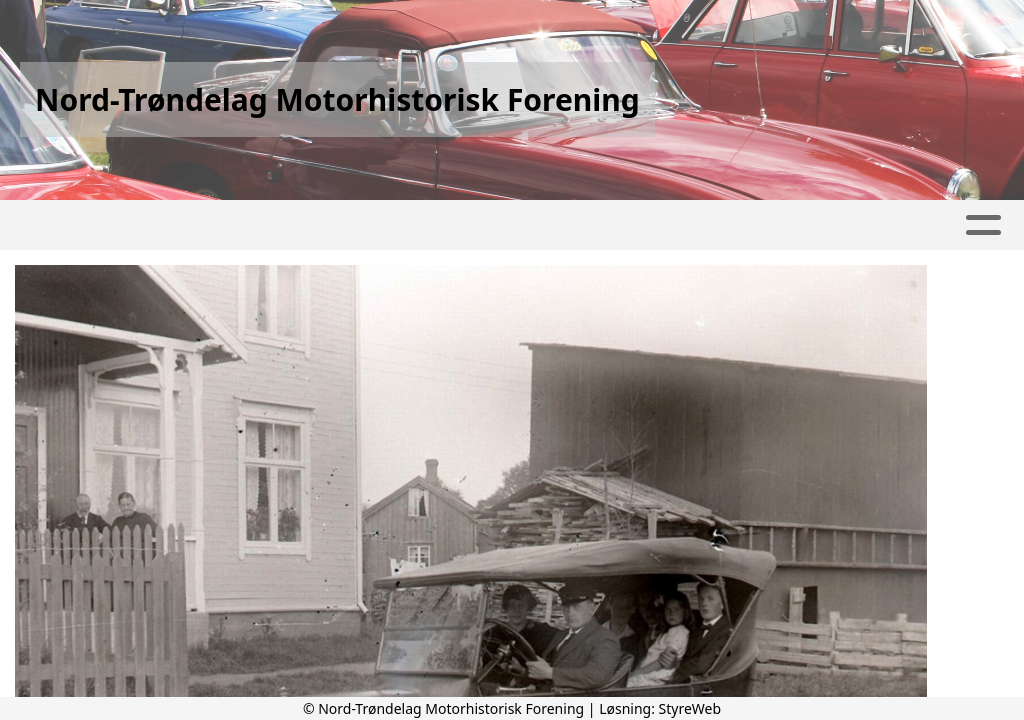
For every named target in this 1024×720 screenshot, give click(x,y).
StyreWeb (690, 708)
